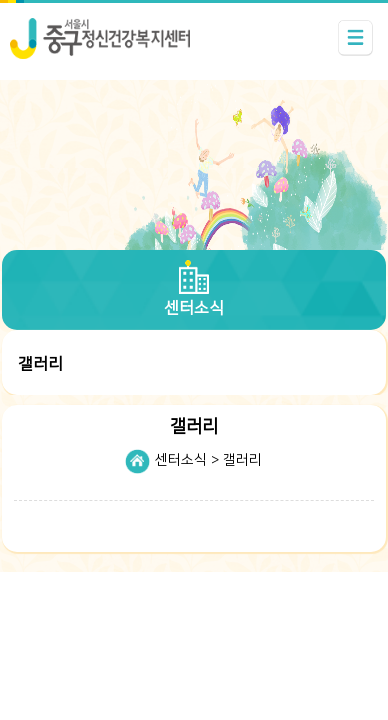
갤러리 (242, 460)
